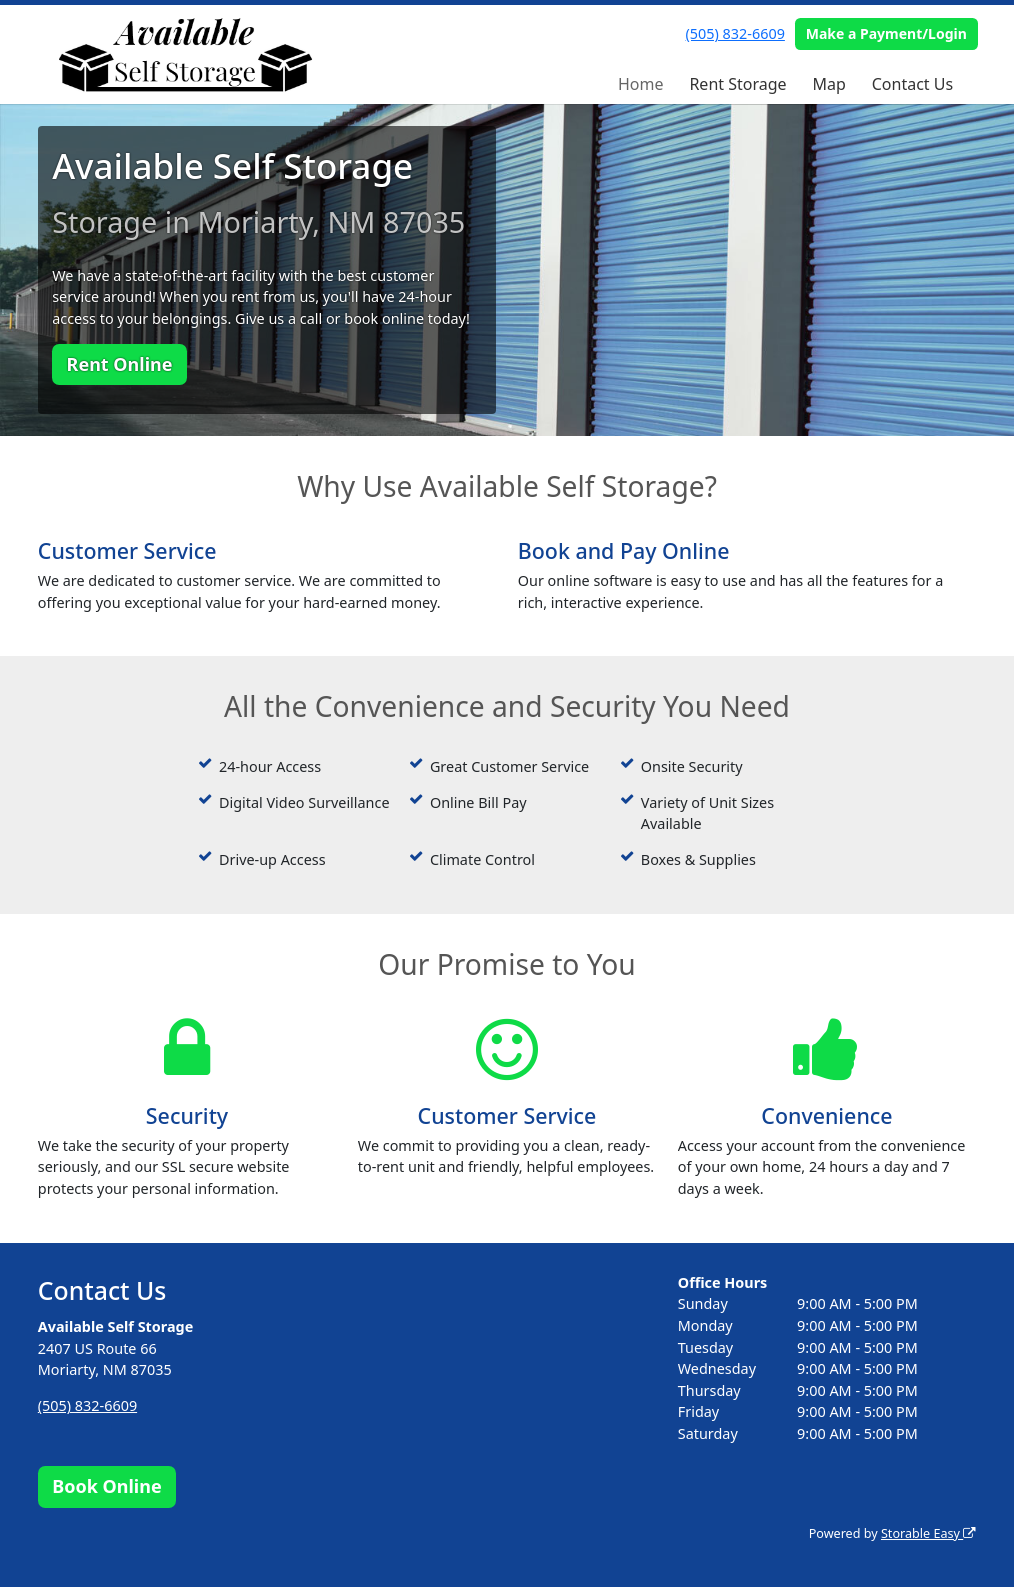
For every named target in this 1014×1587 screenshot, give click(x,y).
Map (828, 84)
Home (641, 84)
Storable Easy (928, 1533)
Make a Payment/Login (886, 33)
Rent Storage (737, 84)
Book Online (106, 1486)
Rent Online (120, 364)
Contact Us (912, 84)
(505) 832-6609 (735, 33)
